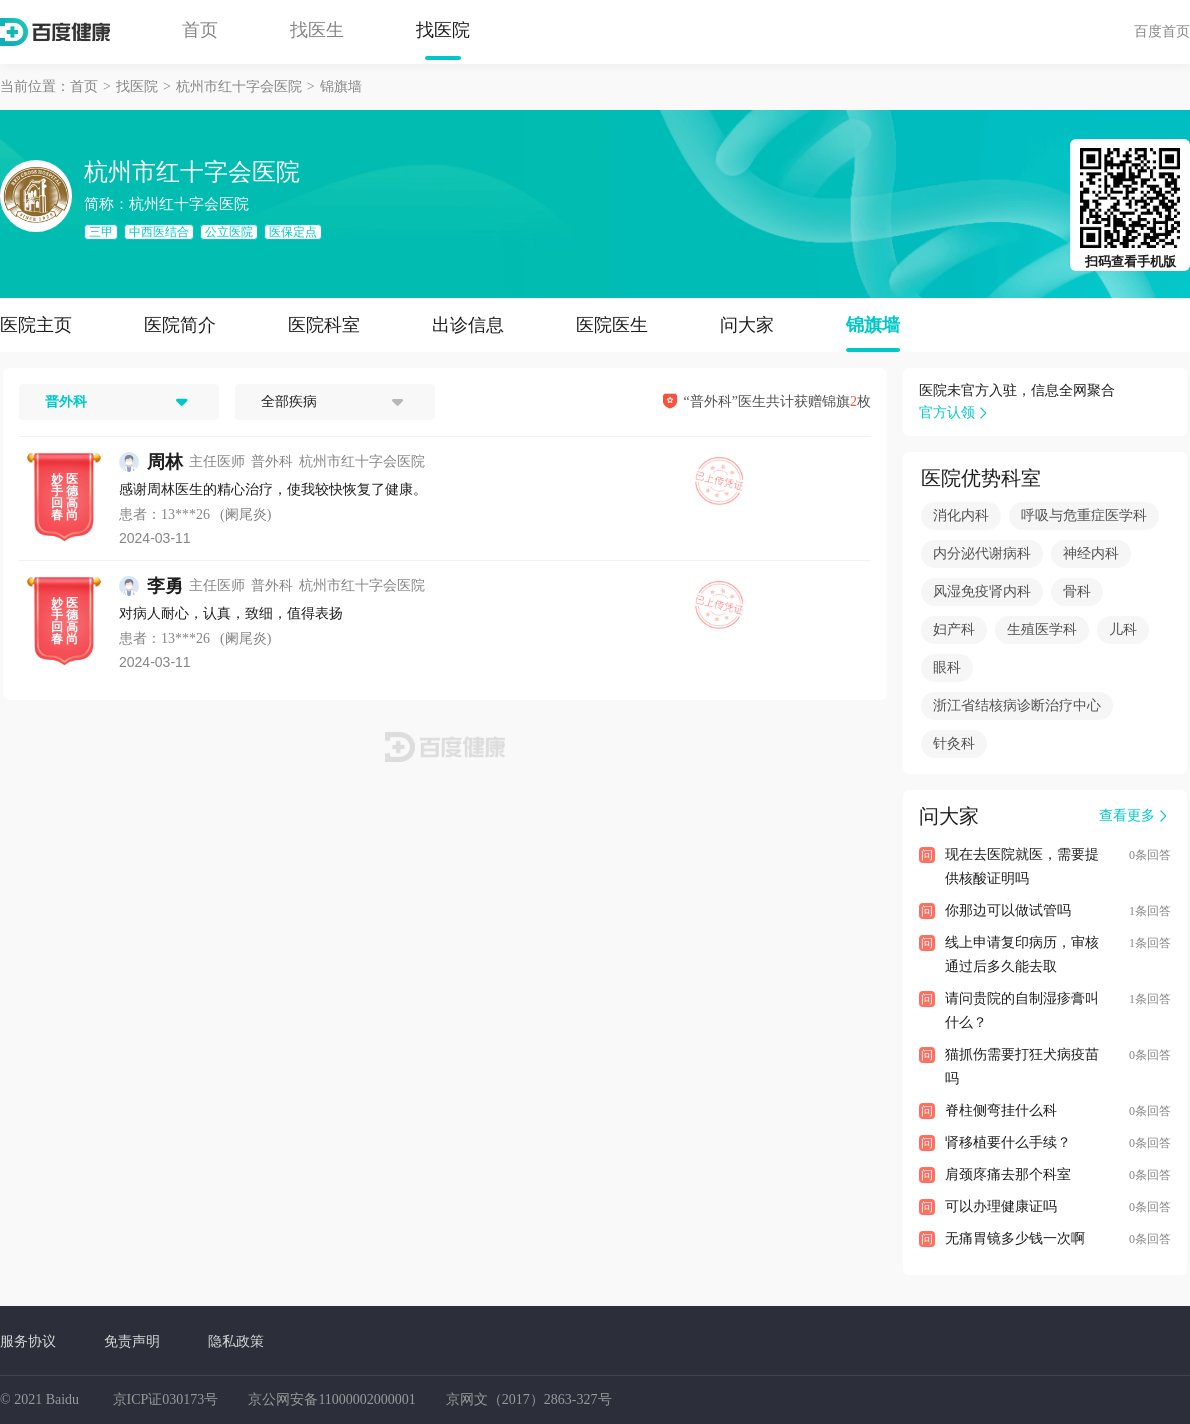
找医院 (443, 30)
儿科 (1123, 629)
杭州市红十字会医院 (239, 86)
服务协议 (28, 1341)
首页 (200, 30)
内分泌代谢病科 (982, 553)
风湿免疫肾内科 (982, 591)
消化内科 (961, 515)
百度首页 (1162, 31)
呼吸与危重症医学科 (1084, 515)
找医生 (317, 30)
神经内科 (1091, 553)
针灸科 (954, 743)
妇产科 (954, 629)
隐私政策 (236, 1341)
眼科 (947, 667)
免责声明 (132, 1341)
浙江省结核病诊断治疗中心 (1017, 705)
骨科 (1077, 591)
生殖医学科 (1042, 629)
